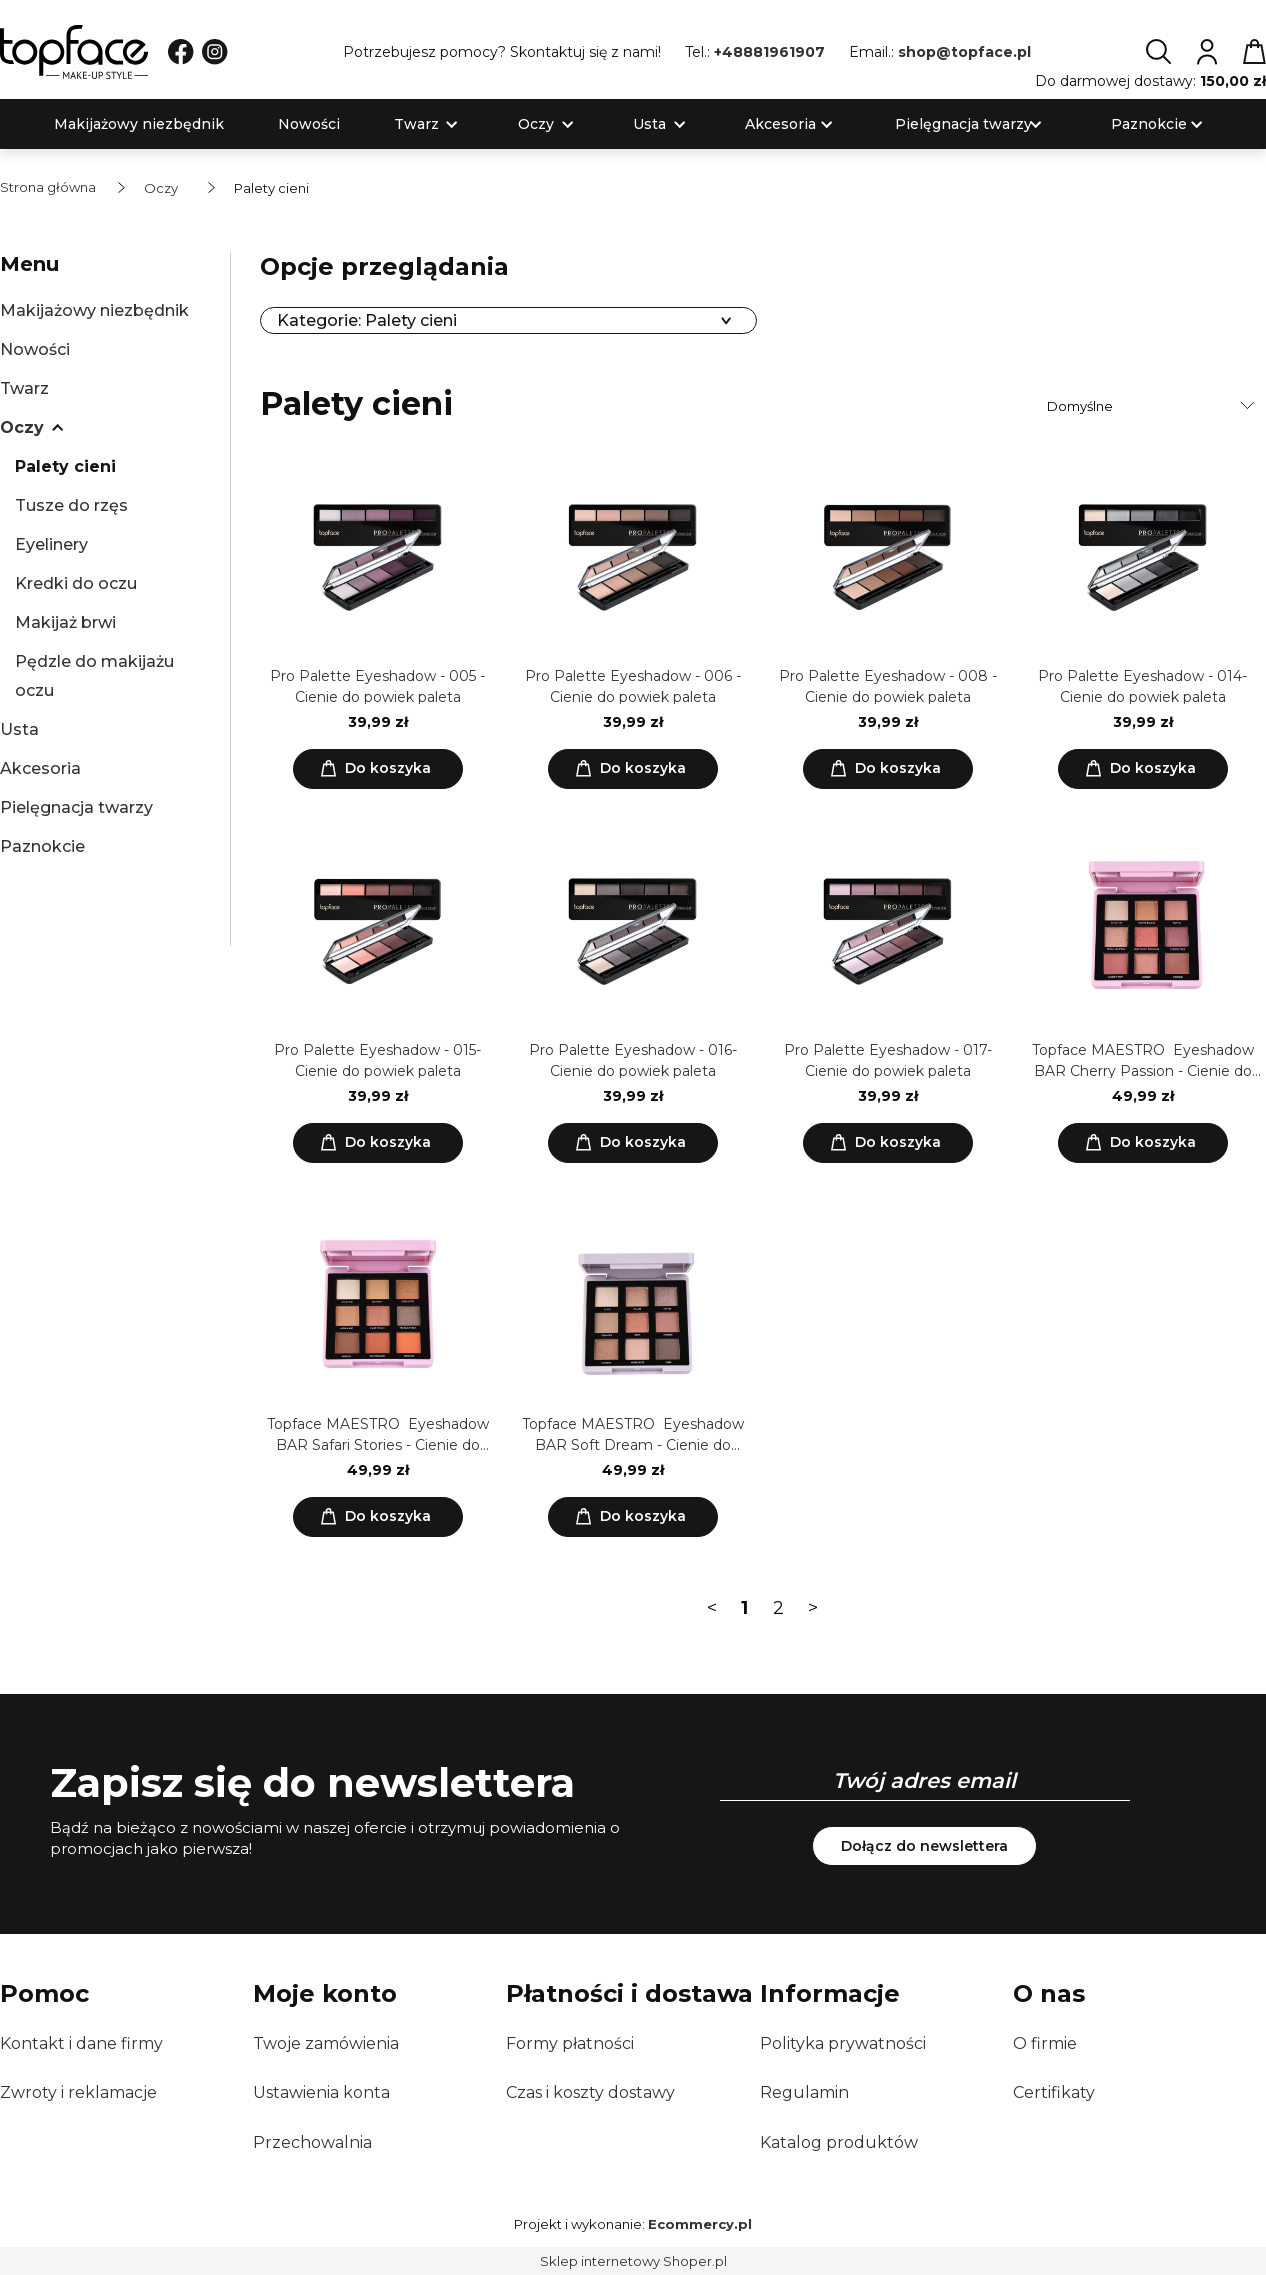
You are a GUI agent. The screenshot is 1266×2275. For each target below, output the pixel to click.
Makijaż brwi (65, 622)
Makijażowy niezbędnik (94, 310)
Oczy (22, 427)
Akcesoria (40, 768)
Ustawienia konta (321, 2092)
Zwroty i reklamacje (78, 2092)
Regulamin (804, 2092)
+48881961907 (769, 52)
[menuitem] (139, 124)
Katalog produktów (839, 2142)
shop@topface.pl (964, 52)
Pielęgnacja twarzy (76, 807)
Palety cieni (65, 466)
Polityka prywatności (843, 2043)
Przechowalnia (312, 2142)
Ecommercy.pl (700, 2224)
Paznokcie (42, 846)
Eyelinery (51, 544)
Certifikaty (1054, 2092)
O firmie (1045, 2043)
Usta (19, 729)
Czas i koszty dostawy (590, 2092)
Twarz (24, 388)
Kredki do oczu (76, 583)
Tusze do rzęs (71, 505)
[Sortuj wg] (1153, 406)
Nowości (35, 349)
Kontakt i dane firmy (81, 2043)
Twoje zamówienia (326, 2043)
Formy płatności (570, 2043)
